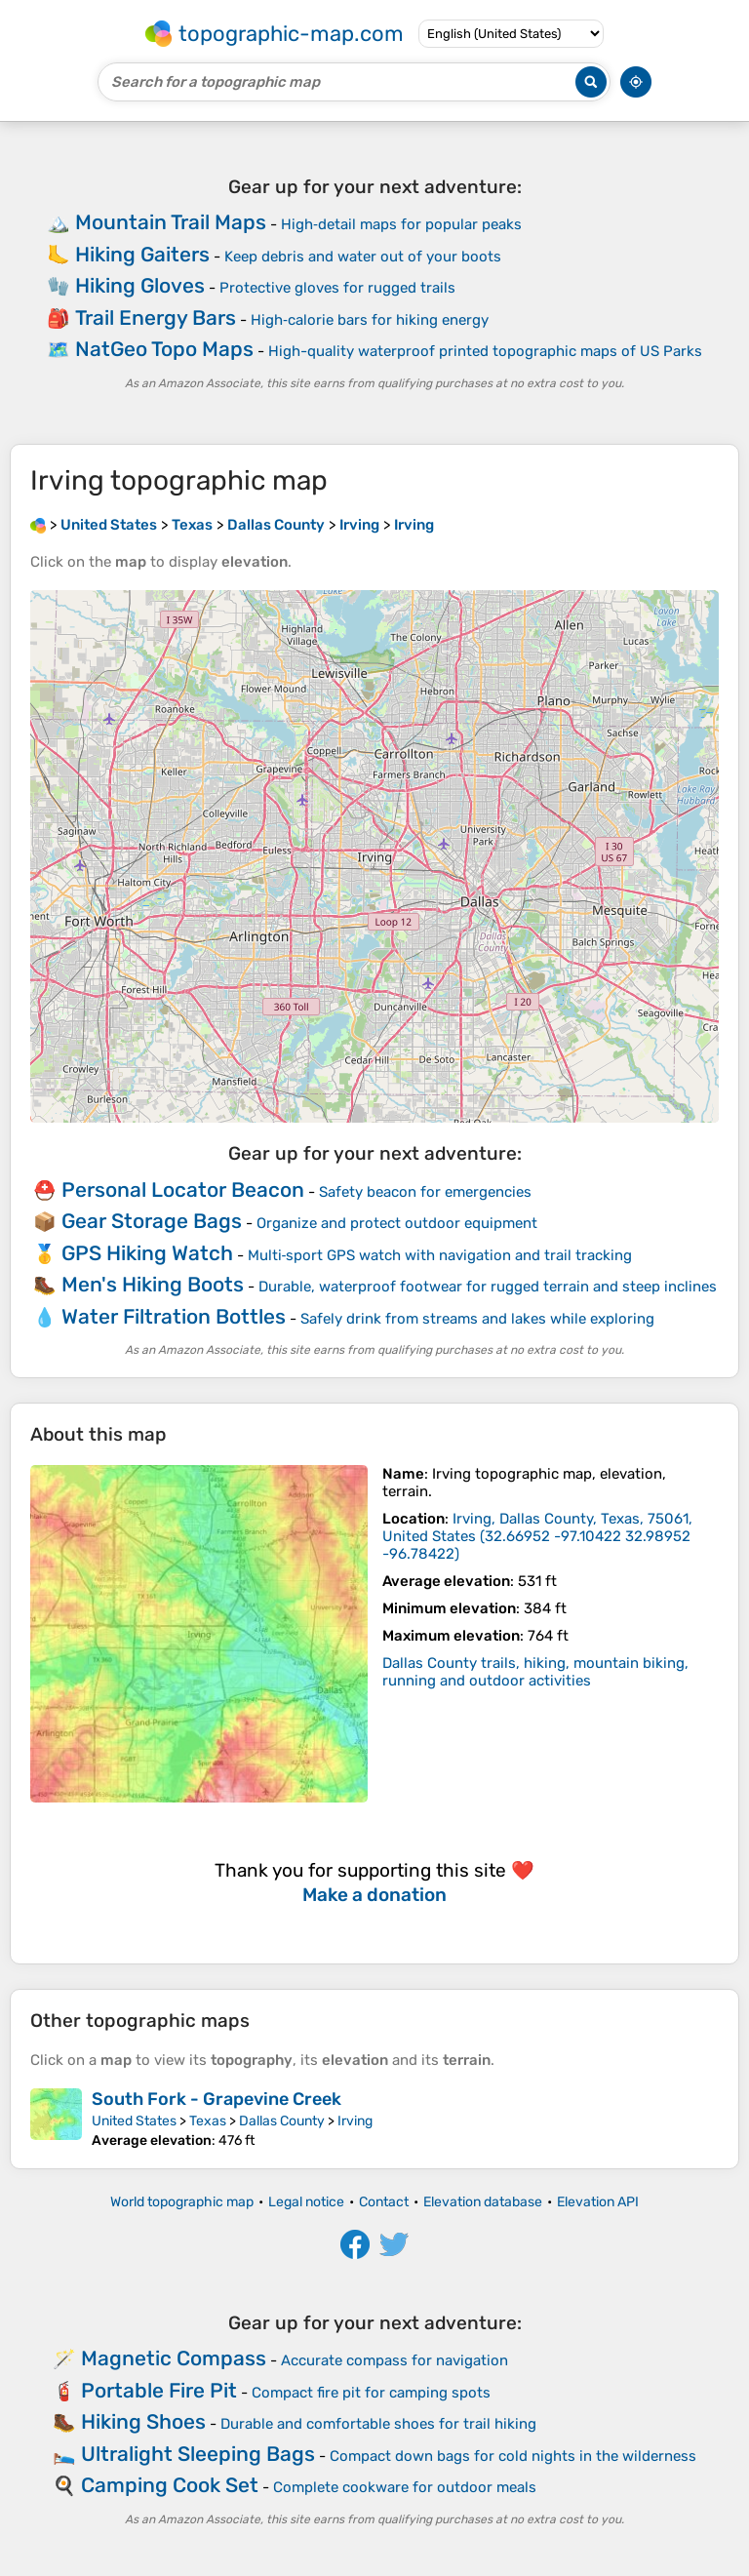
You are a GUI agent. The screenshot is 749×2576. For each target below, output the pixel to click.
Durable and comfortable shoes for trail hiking (378, 2424)
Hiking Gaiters (142, 254)
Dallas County (282, 2121)
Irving (355, 2121)
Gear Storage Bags (151, 1221)
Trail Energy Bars (155, 317)
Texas (207, 2121)
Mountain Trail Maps (170, 222)
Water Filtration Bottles (173, 1316)
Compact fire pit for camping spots (371, 2392)
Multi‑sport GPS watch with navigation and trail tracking (440, 1255)
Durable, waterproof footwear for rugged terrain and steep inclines (487, 1286)
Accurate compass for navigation (394, 2360)
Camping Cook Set (169, 2485)
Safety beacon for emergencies (425, 1192)
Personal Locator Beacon (182, 1189)
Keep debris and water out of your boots (362, 256)
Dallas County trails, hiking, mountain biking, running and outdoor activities (535, 1671)
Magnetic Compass (173, 2358)
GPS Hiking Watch (147, 1253)
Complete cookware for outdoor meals (404, 2487)
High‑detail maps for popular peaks (401, 224)
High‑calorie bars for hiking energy (370, 320)
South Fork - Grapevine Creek (216, 2099)
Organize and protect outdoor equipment (396, 1223)
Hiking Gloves (140, 285)
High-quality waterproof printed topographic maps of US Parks (485, 351)
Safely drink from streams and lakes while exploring (477, 1319)
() (537, 1536)
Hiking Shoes (143, 2421)
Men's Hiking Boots (152, 1284)
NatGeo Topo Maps (164, 349)
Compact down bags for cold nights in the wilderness (513, 2456)
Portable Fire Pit (159, 2390)
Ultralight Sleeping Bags (198, 2453)
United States (134, 2121)
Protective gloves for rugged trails (337, 288)
